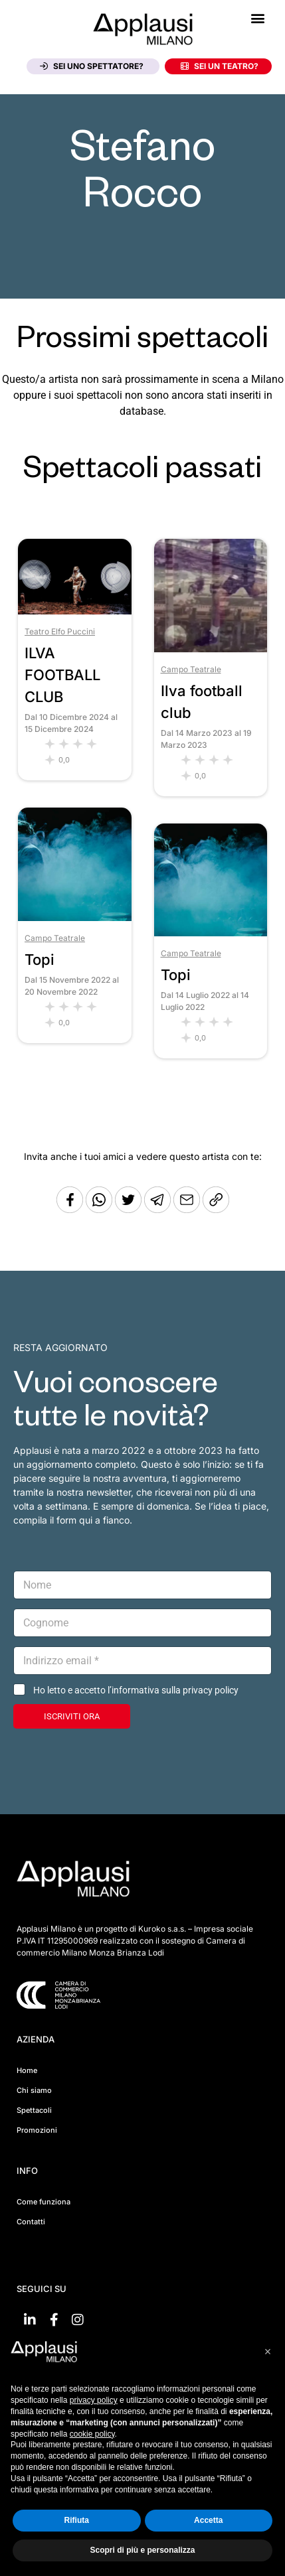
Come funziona (43, 2201)
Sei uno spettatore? (91, 66)
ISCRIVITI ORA (72, 1716)
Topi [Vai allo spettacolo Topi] (39, 959)
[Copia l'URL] (188, 1209)
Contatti (31, 2221)
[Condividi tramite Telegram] (158, 1209)
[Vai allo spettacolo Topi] (75, 917)
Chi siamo (34, 2090)
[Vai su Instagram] (77, 2319)
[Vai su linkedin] (30, 2319)
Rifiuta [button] (76, 2520)
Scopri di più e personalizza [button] (142, 2550)
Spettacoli (34, 2110)
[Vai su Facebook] (53, 2319)
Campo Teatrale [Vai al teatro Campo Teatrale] (191, 669)
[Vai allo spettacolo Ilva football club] (211, 648)
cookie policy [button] (92, 2434)
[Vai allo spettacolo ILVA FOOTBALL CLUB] (75, 611)
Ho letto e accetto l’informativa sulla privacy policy (135, 1690)
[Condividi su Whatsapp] (100, 1209)
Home (27, 2070)
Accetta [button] (208, 2520)
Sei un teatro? (219, 66)
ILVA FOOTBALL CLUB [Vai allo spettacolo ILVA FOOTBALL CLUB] (62, 674)
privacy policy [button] (94, 2400)
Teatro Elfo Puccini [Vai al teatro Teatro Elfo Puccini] (60, 631)
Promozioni (37, 2130)
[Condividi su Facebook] (69, 1209)
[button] (257, 18)
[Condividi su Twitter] (129, 1209)
